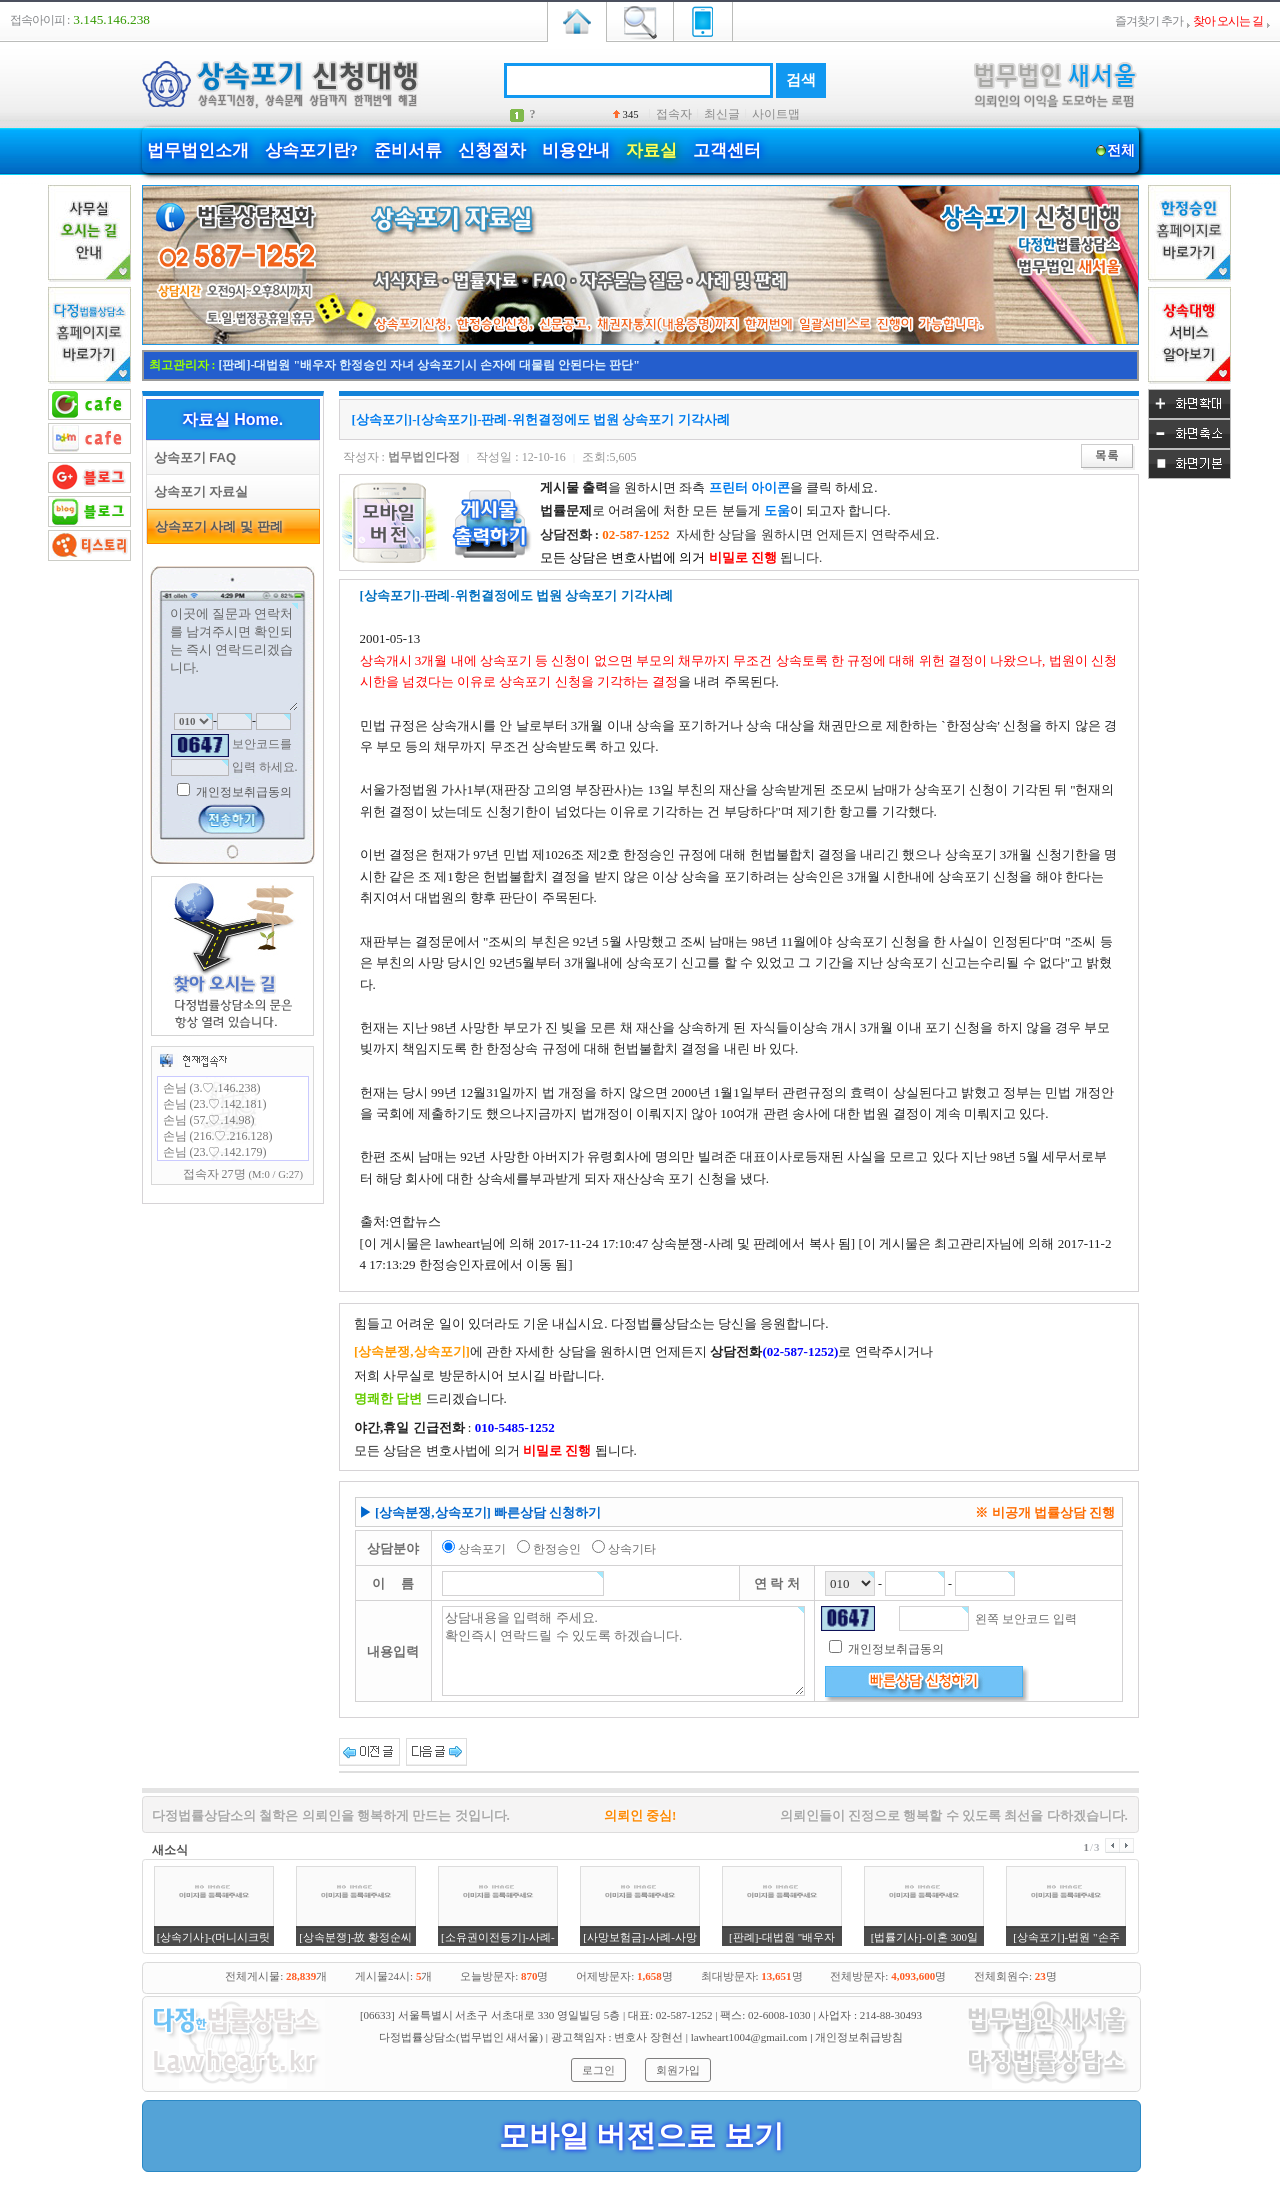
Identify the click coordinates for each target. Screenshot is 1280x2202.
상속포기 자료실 (198, 491)
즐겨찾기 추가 (1149, 21)
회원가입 (678, 2070)
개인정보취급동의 (242, 792)
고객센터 (727, 150)
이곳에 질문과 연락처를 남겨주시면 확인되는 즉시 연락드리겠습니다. (233, 657)
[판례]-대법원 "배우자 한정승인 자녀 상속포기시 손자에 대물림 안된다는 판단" (429, 365)
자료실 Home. (232, 419)
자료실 (651, 150)
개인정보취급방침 (859, 2037)
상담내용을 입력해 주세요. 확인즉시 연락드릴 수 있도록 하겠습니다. (623, 1651)
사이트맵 (776, 114)
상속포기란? (312, 150)
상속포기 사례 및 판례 (215, 526)
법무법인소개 (198, 150)
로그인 (598, 2070)
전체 (1121, 150)
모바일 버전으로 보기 (641, 2135)
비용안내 (576, 150)
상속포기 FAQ (192, 457)
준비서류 (408, 150)
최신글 (722, 114)
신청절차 (492, 150)
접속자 (674, 114)
